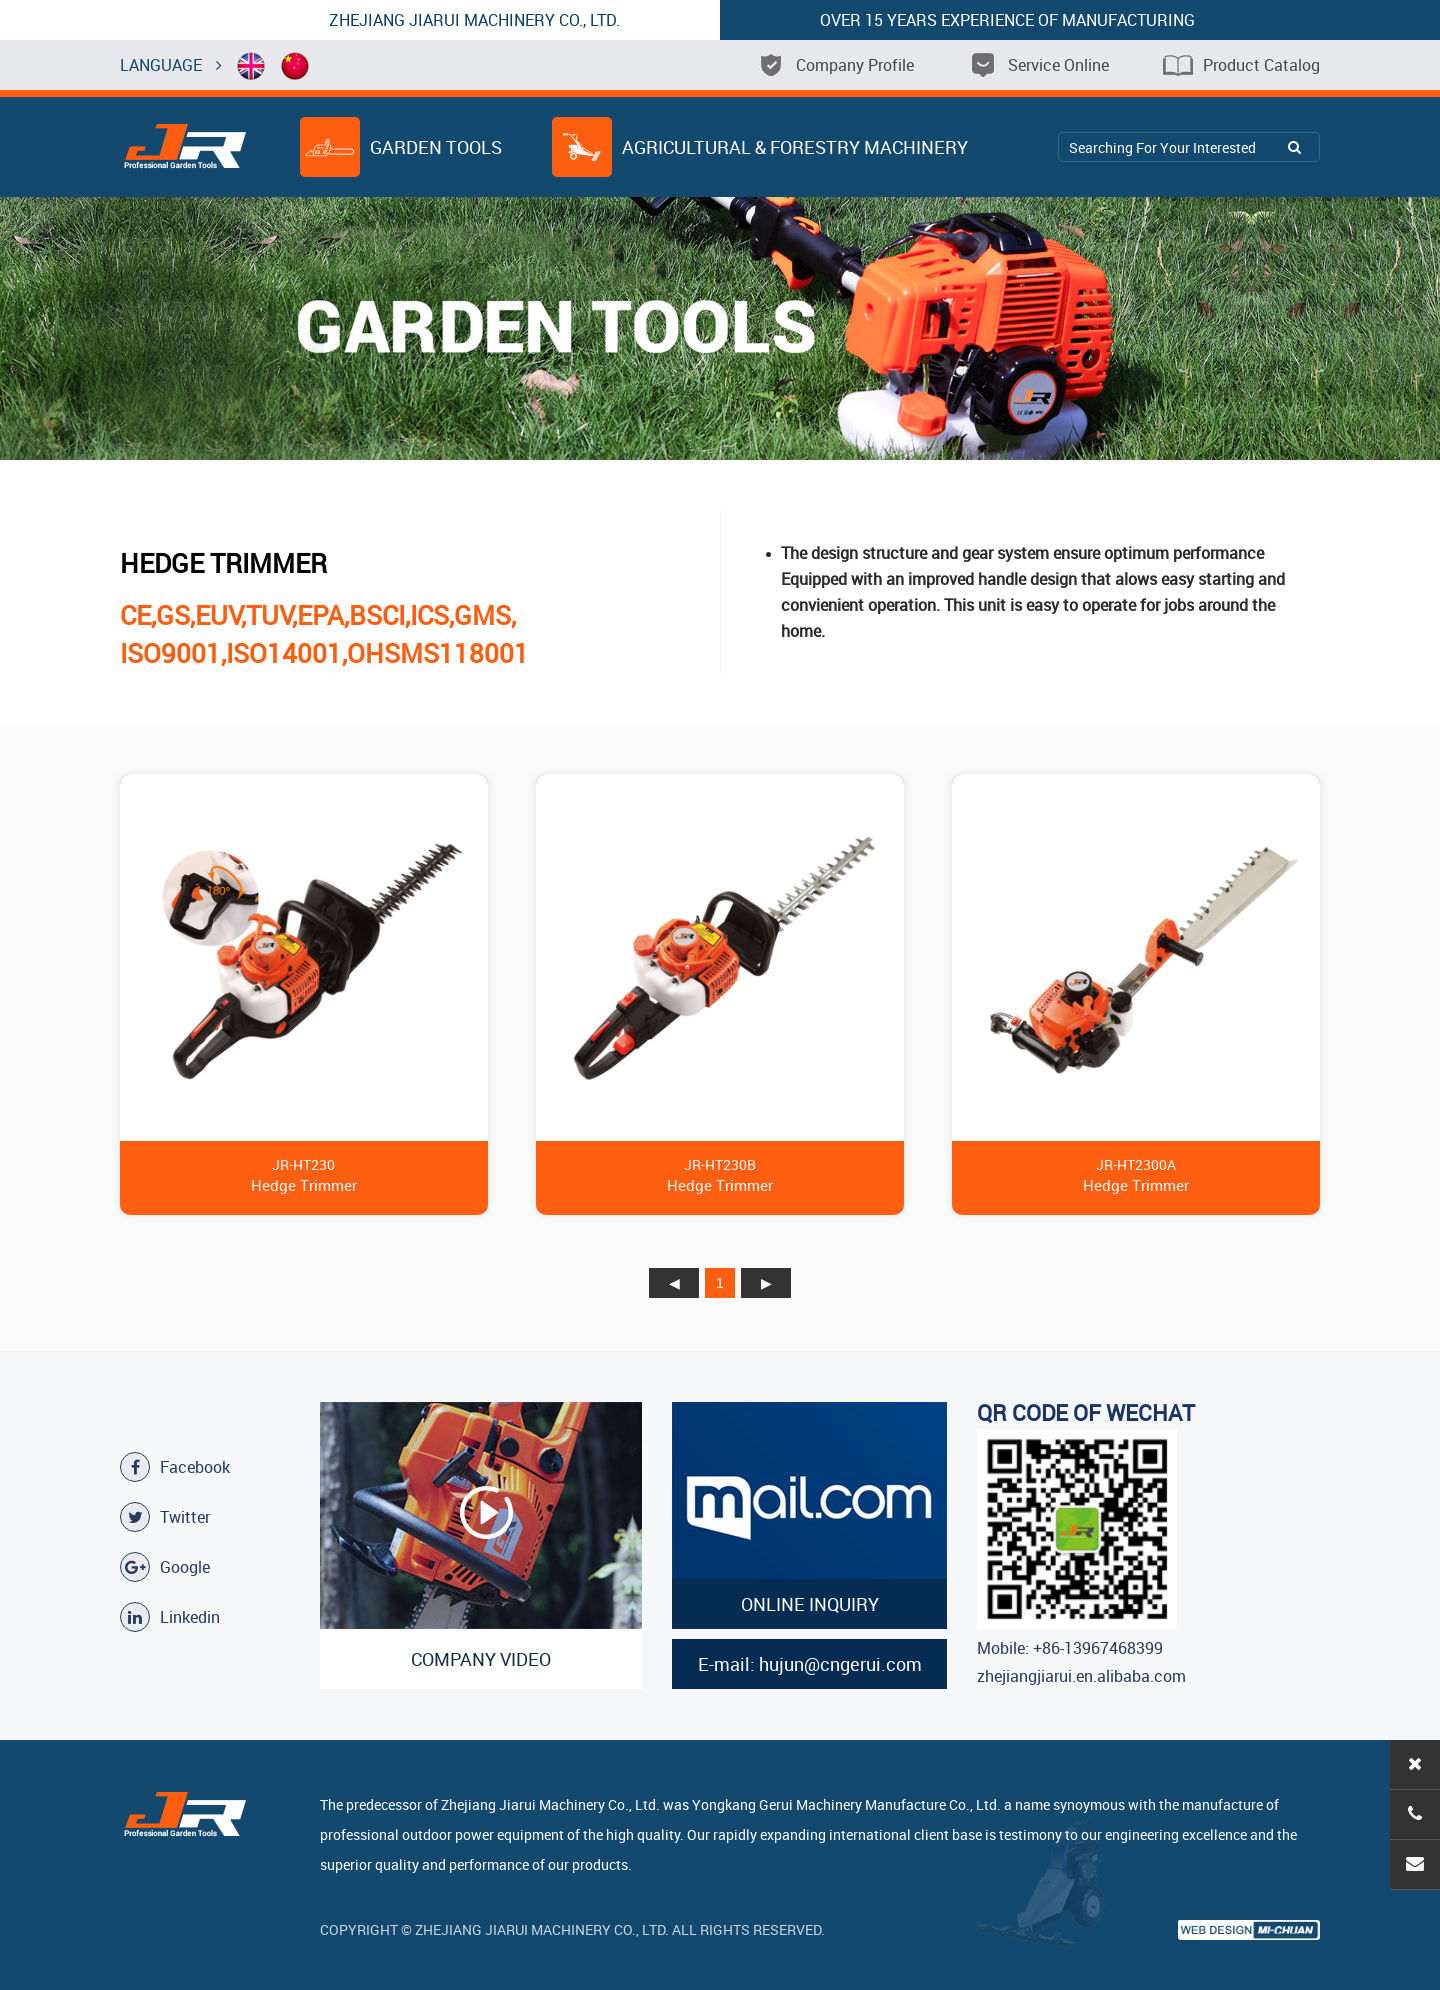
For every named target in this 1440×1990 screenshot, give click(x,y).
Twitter (165, 1517)
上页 (674, 1283)
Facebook (175, 1467)
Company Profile (835, 65)
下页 (766, 1283)
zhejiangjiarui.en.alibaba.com (1081, 1676)
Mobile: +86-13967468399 (1070, 1648)
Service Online (1038, 65)
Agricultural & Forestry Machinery (760, 147)
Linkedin (170, 1617)
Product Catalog (1241, 65)
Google (165, 1567)
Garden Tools (401, 147)
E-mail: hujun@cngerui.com (810, 1664)
